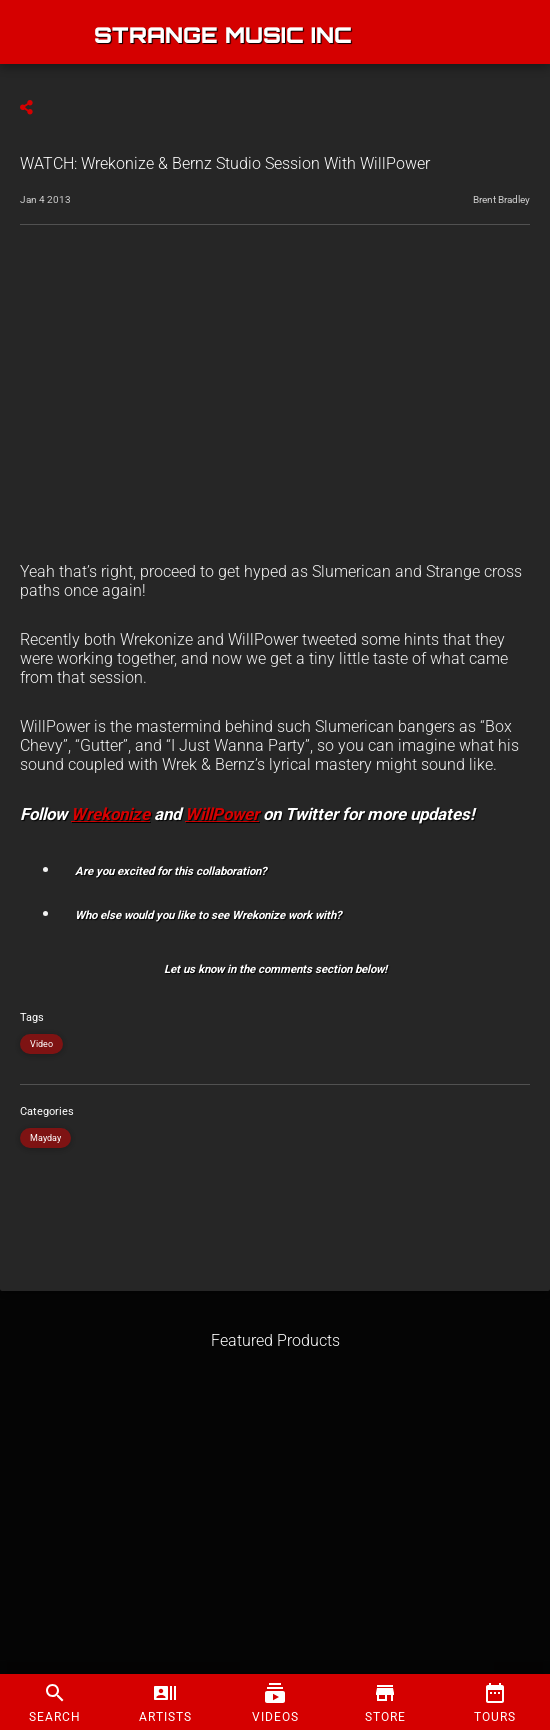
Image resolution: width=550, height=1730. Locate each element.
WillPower (222, 814)
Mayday (45, 1138)
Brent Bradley (501, 199)
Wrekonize (110, 814)
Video (41, 1044)
